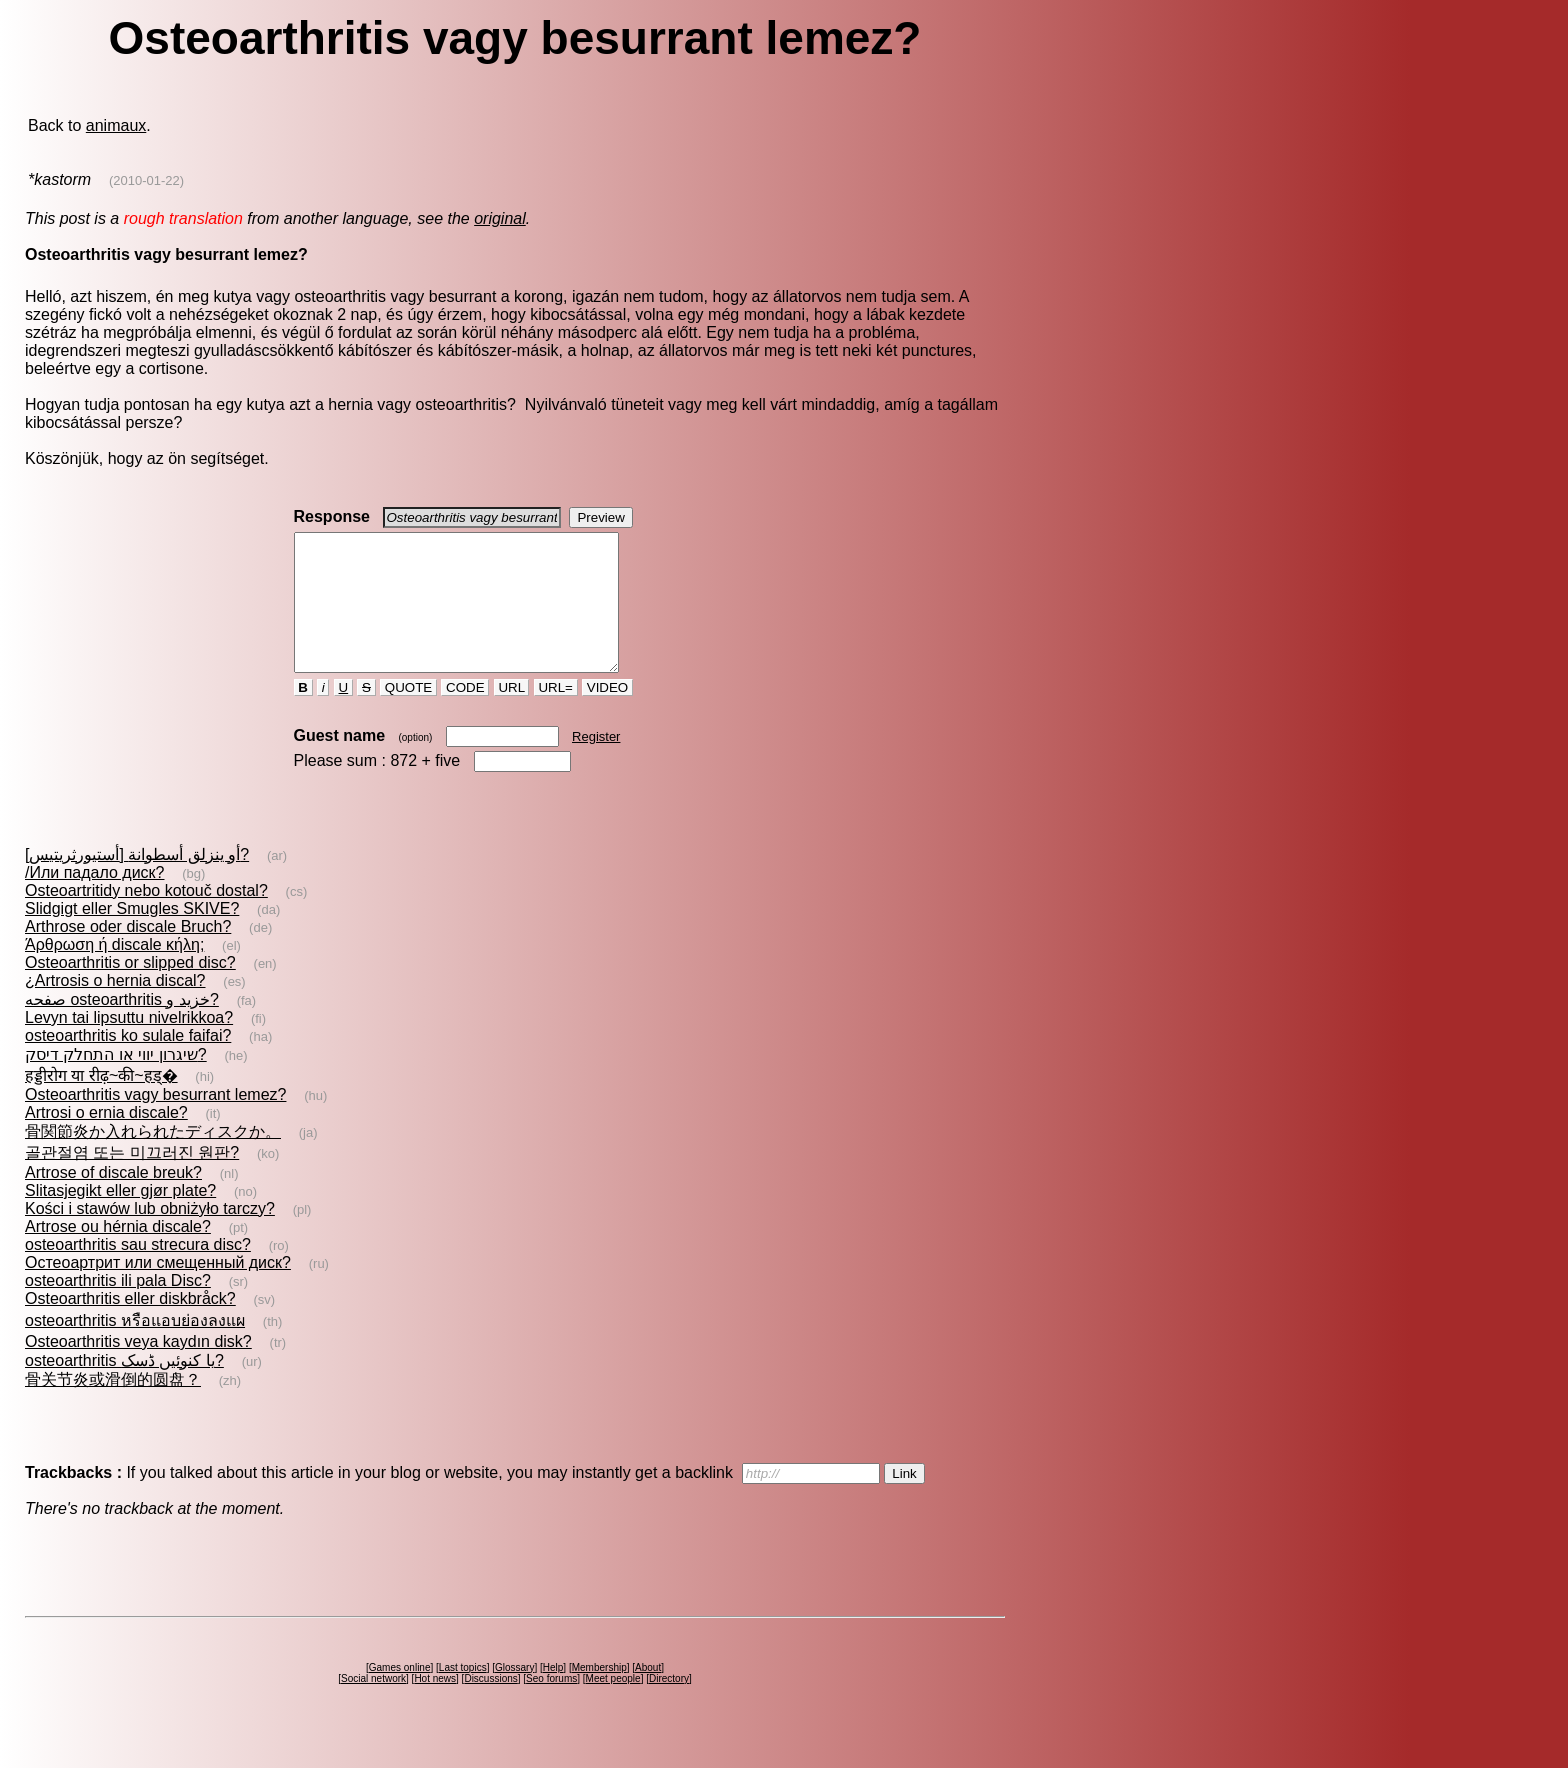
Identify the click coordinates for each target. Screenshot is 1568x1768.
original (500, 218)
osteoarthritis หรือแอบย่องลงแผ (135, 1347)
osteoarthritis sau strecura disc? (138, 1271)
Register (596, 763)
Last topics (463, 1694)
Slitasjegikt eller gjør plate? (120, 1217)
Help (553, 1694)
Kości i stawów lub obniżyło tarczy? (150, 1235)
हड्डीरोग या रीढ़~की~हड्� (101, 1102)
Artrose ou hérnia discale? (118, 1253)
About (648, 1694)
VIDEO (607, 714)
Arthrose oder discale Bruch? (128, 953)
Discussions (490, 1705)
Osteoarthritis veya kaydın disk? (138, 1368)
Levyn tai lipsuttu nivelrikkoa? (129, 1044)
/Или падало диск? (95, 899)
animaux (116, 125)
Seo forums (551, 1705)
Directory (669, 1705)
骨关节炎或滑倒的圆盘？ (113, 1406)
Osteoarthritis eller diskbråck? (130, 1325)
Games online (400, 1694)
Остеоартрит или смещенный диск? (158, 1289)
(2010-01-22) (146, 180)
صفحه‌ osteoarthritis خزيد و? (122, 1026)
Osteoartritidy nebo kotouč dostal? (146, 917)
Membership (599, 1694)
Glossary (514, 1694)
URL (512, 714)
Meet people (613, 1705)
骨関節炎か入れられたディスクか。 (153, 1158)
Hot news (435, 1705)
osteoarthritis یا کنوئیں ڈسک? (124, 1387)
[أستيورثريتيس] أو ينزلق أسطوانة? (137, 881)
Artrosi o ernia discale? (106, 1139)
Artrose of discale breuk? (113, 1199)
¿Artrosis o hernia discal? (115, 1007)
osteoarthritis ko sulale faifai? (128, 1062)
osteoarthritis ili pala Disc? (118, 1307)
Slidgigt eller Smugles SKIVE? (132, 935)
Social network (373, 1705)
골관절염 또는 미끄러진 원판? (132, 1179)
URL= (556, 714)
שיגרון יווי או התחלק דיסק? (116, 1081)
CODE (465, 714)
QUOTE (408, 714)
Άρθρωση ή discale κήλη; (114, 971)
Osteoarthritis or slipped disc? (130, 989)
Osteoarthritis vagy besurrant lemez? (155, 1121)
